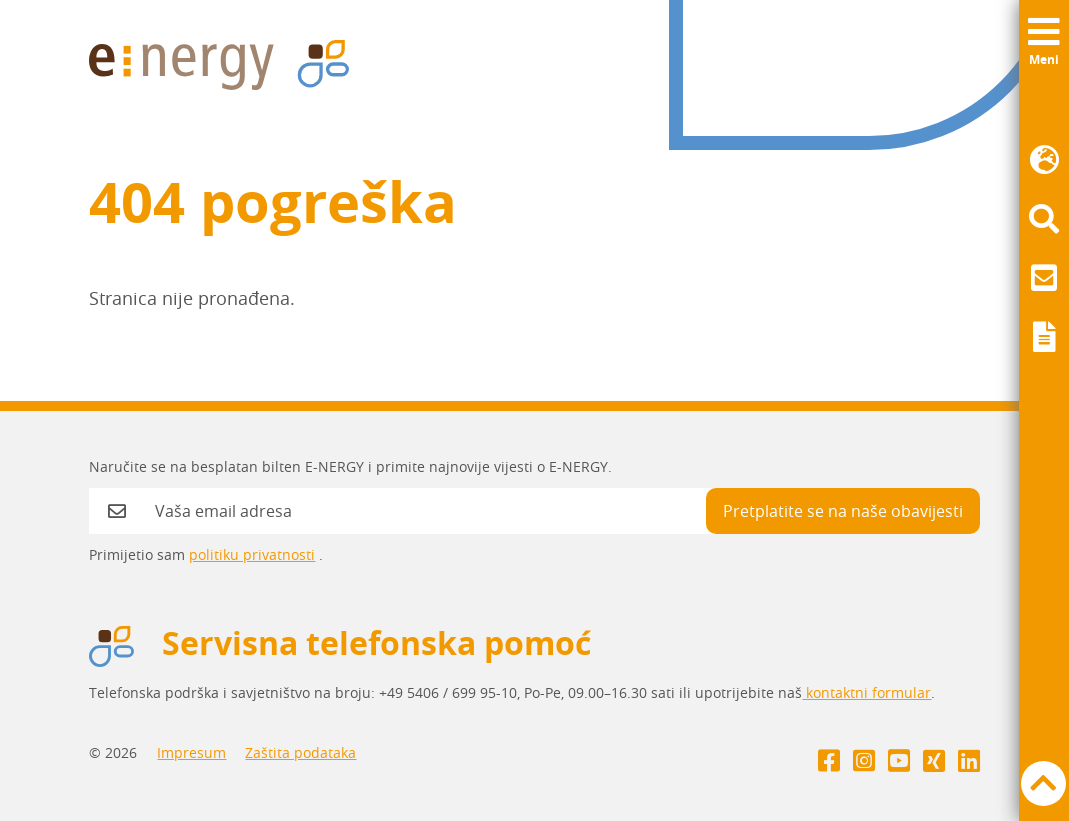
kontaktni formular (866, 692)
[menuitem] (1044, 160)
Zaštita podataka (300, 752)
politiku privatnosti (252, 554)
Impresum (191, 752)
